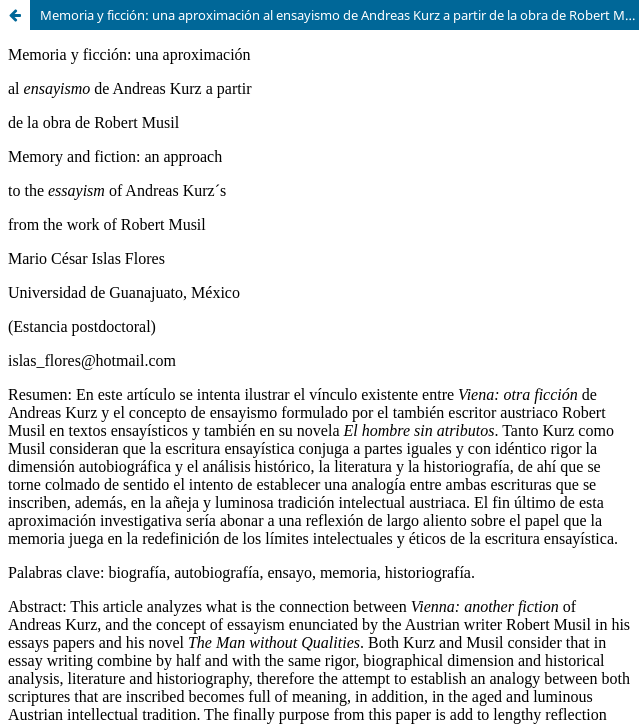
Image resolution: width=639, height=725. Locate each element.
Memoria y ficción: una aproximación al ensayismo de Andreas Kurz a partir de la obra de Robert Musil (339, 15)
